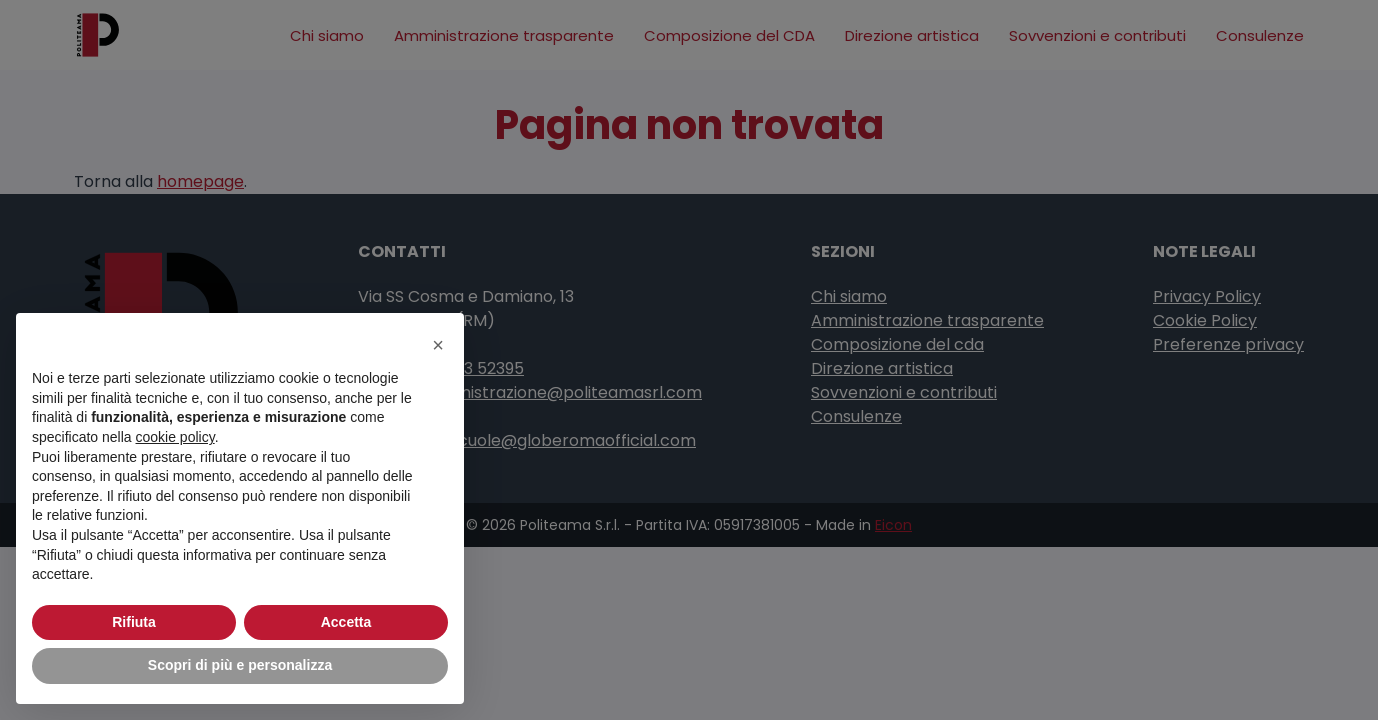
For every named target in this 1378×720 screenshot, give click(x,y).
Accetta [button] (346, 622)
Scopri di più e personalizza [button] (240, 665)
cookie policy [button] (175, 437)
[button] (438, 345)
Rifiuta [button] (134, 622)
